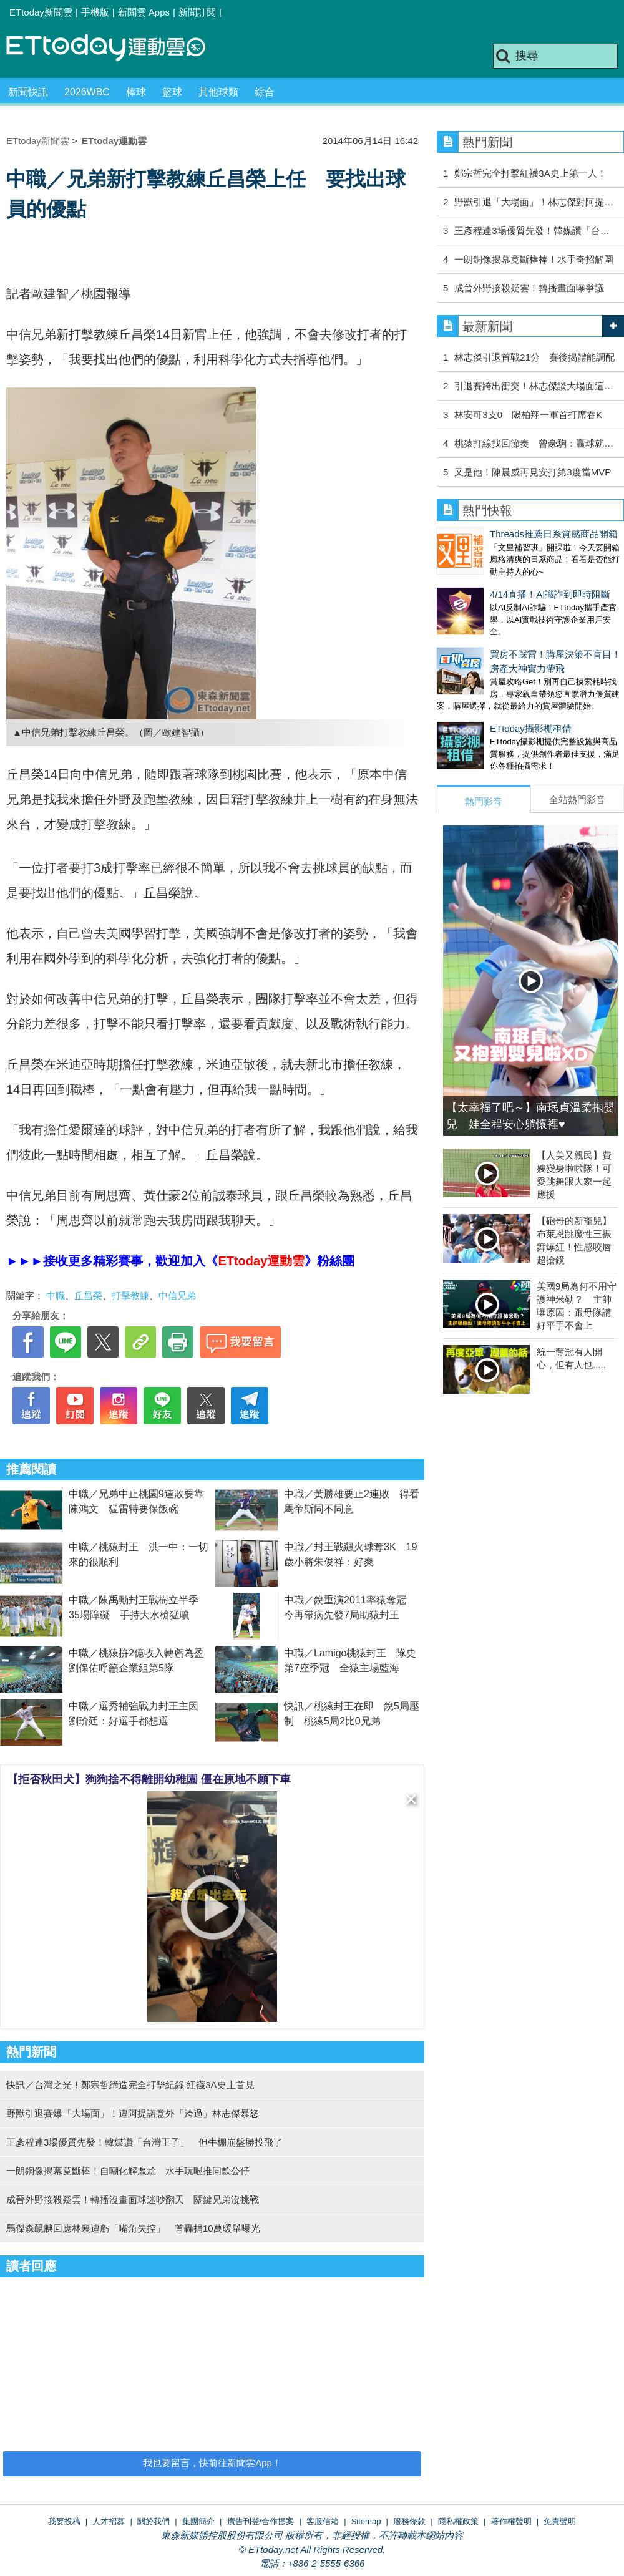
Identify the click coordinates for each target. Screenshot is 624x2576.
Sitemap (366, 2521)
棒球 (136, 92)
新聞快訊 (28, 92)
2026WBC (87, 92)
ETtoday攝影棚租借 (478, 703)
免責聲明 (560, 2521)
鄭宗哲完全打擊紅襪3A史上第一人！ (530, 173)
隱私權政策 (458, 2521)
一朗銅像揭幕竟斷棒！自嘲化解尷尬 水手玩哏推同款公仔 (128, 2170)
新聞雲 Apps (144, 12)
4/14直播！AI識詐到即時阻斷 (497, 581)
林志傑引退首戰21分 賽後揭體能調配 (534, 357)
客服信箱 (322, 2521)
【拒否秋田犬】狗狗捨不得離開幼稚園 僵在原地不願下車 (149, 1779)
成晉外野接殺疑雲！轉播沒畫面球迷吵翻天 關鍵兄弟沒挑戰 (132, 2199)
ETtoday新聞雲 (40, 12)
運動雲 (115, 48)
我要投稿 (64, 2521)
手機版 (95, 12)
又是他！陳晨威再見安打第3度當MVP (532, 472)
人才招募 (108, 2521)
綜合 (265, 92)
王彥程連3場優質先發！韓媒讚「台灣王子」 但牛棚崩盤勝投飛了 (144, 2142)
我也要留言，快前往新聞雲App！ (212, 2462)
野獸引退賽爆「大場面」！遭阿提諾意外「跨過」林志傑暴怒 (132, 2113)
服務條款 (409, 2521)
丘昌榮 (88, 1295)
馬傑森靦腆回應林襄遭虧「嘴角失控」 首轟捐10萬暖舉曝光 (133, 2228)
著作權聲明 (511, 2521)
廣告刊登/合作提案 (261, 2521)
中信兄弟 (177, 1295)
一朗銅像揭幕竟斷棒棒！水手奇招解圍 (533, 259)
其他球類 (218, 92)
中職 (55, 1295)
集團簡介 (198, 2521)
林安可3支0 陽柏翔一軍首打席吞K (528, 414)
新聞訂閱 (197, 12)
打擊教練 (130, 1295)
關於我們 (153, 2521)
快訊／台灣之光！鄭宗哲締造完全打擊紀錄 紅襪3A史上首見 (130, 2084)
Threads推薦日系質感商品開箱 (501, 533)
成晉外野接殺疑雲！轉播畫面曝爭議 (529, 288)
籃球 (172, 92)
